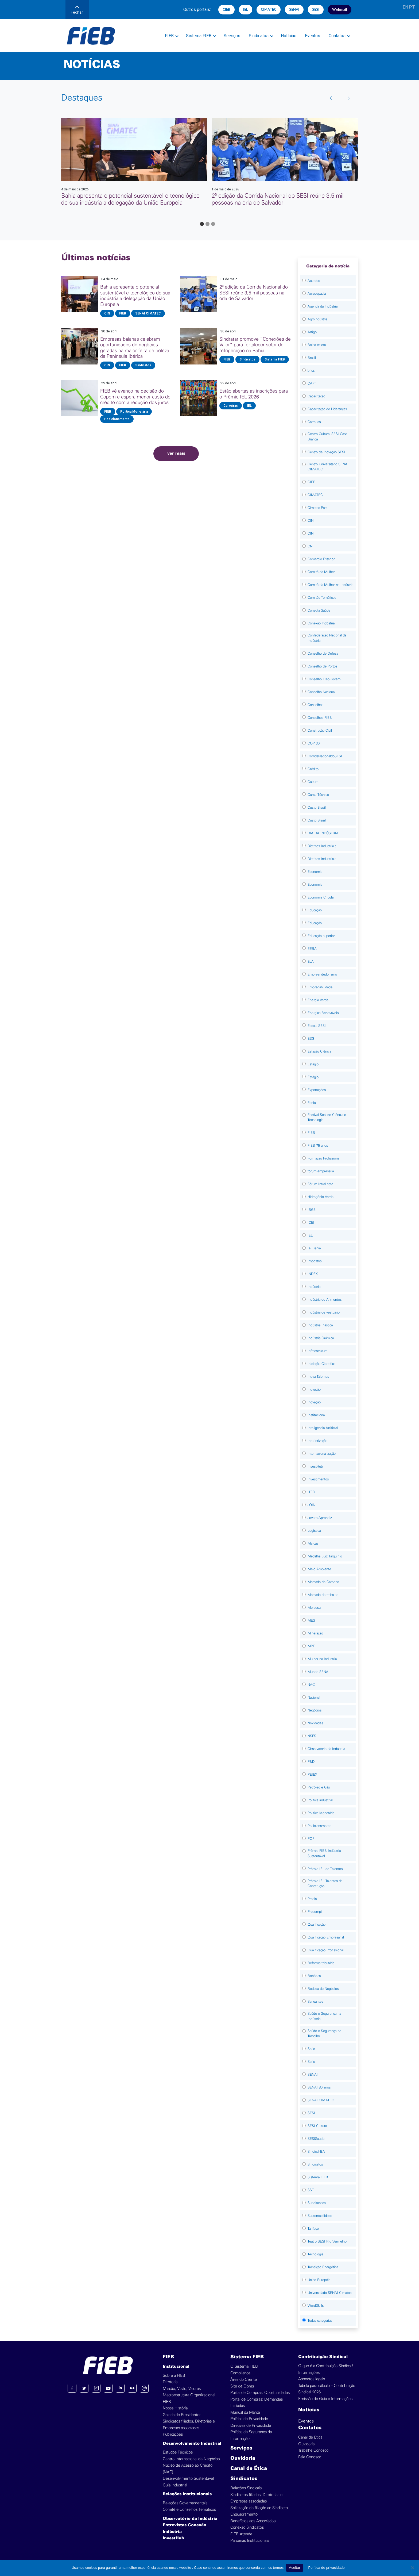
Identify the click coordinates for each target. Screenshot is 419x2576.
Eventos (312, 35)
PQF (311, 1838)
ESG (311, 1038)
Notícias (288, 35)
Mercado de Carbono (323, 1582)
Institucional (316, 1415)
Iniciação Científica (321, 1363)
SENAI (294, 9)
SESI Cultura (317, 2126)
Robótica (314, 1976)
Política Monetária (321, 1813)
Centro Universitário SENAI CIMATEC (328, 466)
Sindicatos (259, 35)
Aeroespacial (317, 293)
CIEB (226, 9)
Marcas (313, 1543)
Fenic (312, 1102)
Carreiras (314, 422)
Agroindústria (317, 319)
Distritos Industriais (322, 846)
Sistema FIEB (198, 35)
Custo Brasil (317, 807)
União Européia (319, 2280)
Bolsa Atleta (317, 345)
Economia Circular (321, 897)
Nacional (314, 1697)
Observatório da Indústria (326, 1748)
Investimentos (318, 1479)
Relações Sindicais (246, 2488)
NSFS (312, 1736)
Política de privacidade (326, 2568)
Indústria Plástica (320, 1325)
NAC (311, 1684)
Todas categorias (320, 2320)
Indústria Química (321, 1338)
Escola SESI (317, 1025)
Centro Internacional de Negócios (191, 2459)
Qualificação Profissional (326, 1950)
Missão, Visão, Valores (182, 2389)
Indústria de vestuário (324, 1312)
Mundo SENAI (318, 1671)
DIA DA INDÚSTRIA (323, 833)
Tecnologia (315, 2254)
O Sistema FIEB (244, 2366)
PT (412, 7)
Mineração (315, 1633)
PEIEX (312, 1774)
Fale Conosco (309, 2457)
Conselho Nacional (321, 692)
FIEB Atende (241, 2534)
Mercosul (314, 1607)
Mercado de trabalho (323, 1594)
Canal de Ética (248, 2468)
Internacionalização (322, 1453)
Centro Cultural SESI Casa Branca (327, 436)
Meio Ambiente (319, 1569)
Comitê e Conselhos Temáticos (189, 2510)
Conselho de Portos (322, 666)
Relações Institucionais (187, 2494)
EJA (311, 961)
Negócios (314, 1710)
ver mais (176, 453)
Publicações (173, 2434)
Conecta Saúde (319, 610)
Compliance (240, 2373)
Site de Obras (242, 2386)
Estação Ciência (319, 1051)
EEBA (312, 948)
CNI (310, 546)
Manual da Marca (245, 2412)
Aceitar (294, 2568)
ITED (311, 1492)
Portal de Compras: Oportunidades (260, 2393)
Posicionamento (319, 1826)
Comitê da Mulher (321, 572)
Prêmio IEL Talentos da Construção (325, 1883)
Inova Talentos (318, 1376)
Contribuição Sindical (323, 2357)
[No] (412, 2567)
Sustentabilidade (320, 2215)
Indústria (314, 1286)
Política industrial (320, 1800)
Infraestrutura (317, 1351)
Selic (311, 2049)
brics (311, 370)
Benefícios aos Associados (253, 2521)
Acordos (314, 280)
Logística (314, 1530)
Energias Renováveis (323, 1013)
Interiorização (317, 1440)
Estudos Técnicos (178, 2452)
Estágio (313, 1064)
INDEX (313, 1274)
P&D (311, 1761)
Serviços (232, 35)
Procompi (315, 1911)
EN (405, 7)
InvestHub (315, 1466)
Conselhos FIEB (320, 717)
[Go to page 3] (213, 224)
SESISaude (316, 2138)
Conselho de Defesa (323, 653)
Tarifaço (313, 2228)
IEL (245, 9)
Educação (315, 910)
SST (311, 2190)
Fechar (77, 10)
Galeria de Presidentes (182, 2415)
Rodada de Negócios (323, 1988)
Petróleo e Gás (319, 1787)
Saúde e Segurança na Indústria (324, 2016)
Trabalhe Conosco (313, 2450)
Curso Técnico (318, 794)
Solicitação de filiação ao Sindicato (259, 2508)
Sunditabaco (317, 2203)
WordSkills (316, 2305)
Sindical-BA (316, 2151)
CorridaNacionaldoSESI (325, 756)
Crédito (313, 769)
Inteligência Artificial (323, 1428)
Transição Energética (323, 2267)
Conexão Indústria (321, 623)
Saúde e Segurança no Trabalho (324, 2033)
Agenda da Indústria (322, 306)
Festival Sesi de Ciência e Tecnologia (327, 1117)
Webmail (339, 9)
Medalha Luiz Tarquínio (325, 1556)
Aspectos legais (311, 2379)
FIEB (169, 35)
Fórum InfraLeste (320, 1184)
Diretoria (170, 2382)
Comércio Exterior (321, 559)
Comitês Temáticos (322, 597)
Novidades (315, 1723)
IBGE (312, 1209)
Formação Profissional (324, 1158)
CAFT (312, 383)
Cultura (313, 782)
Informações (309, 2373)
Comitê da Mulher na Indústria (330, 584)
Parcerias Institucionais (249, 2541)
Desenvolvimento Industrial (192, 2444)
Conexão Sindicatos (247, 2527)
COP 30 (314, 743)
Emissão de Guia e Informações (325, 2399)
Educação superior (321, 936)
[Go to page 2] (207, 224)
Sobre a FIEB (174, 2376)
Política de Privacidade (249, 2419)
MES (311, 1620)
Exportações (317, 1090)
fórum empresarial (321, 1171)
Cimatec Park (317, 507)
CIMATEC (268, 9)
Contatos (337, 35)
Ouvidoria (242, 2458)
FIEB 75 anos (318, 1145)
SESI (315, 9)
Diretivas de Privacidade (250, 2426)
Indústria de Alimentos (325, 1299)
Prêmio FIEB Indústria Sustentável (324, 1853)
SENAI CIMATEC (321, 2100)
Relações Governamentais (185, 2503)
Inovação (314, 1389)
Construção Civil (320, 730)
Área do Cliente (243, 2380)
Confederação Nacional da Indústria (327, 638)
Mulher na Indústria (322, 1659)
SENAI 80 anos (319, 2087)
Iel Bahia (314, 1248)
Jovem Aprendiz (320, 1517)
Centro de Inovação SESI (326, 452)
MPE (311, 1646)
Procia (312, 1899)
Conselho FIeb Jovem (324, 679)
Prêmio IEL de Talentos (325, 1869)
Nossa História (175, 2408)
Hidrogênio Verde (320, 1197)
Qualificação (316, 1924)
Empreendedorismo (322, 974)
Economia (315, 871)
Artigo (312, 332)
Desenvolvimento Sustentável (188, 2479)
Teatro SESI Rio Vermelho (327, 2241)
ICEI (311, 1222)
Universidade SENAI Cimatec (329, 2292)
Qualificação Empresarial (326, 1937)
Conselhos (315, 705)
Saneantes (315, 2001)
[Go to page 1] (202, 224)
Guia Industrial (175, 2485)
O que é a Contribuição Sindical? (325, 2366)
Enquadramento (244, 2514)
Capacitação (316, 396)
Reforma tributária (321, 1963)
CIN (310, 520)
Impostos (314, 1261)
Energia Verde (318, 1000)
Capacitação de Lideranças (327, 409)
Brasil (312, 357)
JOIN (311, 1505)
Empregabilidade (320, 987)
